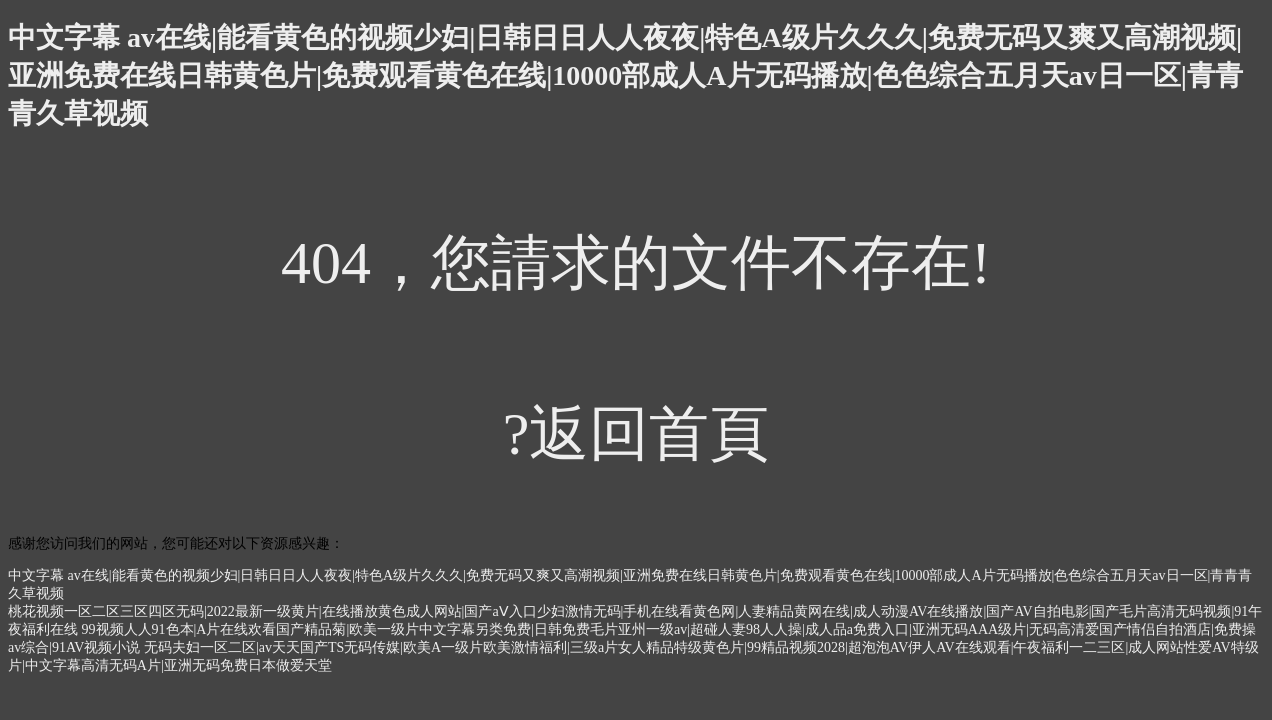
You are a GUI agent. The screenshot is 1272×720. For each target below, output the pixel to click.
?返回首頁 (636, 434)
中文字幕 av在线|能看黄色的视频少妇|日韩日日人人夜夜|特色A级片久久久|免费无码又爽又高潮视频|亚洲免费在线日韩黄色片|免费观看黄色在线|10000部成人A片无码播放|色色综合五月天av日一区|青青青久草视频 (625, 75)
